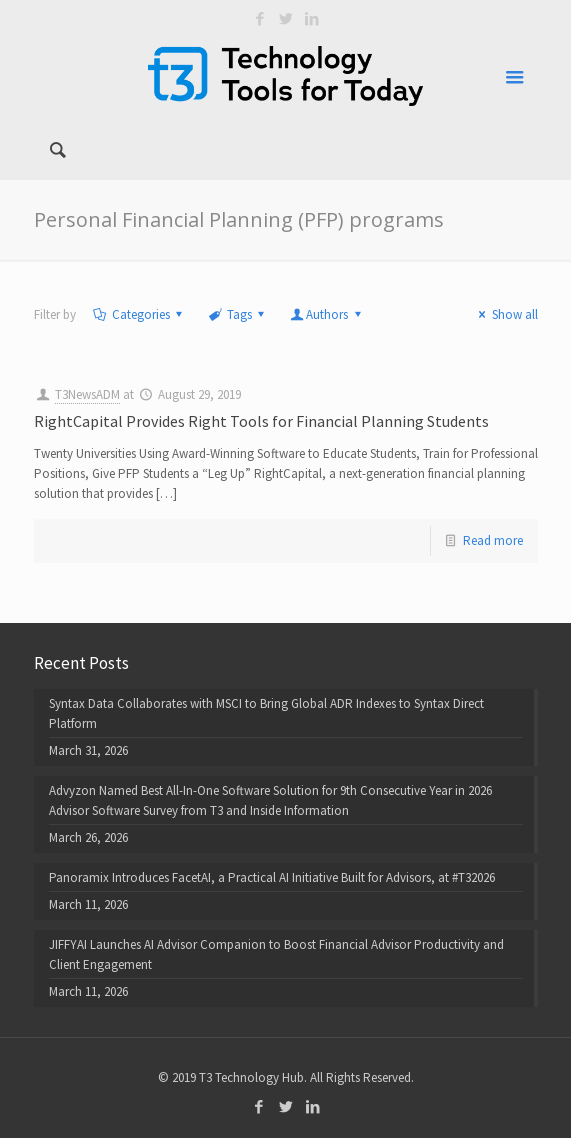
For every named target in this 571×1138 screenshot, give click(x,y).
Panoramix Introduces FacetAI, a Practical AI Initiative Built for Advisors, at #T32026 (272, 877)
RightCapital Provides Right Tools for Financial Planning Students (261, 421)
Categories (139, 314)
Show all (505, 314)
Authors (327, 314)
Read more (493, 540)
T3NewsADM (87, 394)
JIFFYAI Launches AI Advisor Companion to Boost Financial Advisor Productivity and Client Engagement (276, 954)
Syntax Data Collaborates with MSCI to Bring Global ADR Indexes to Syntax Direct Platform (266, 713)
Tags (238, 314)
